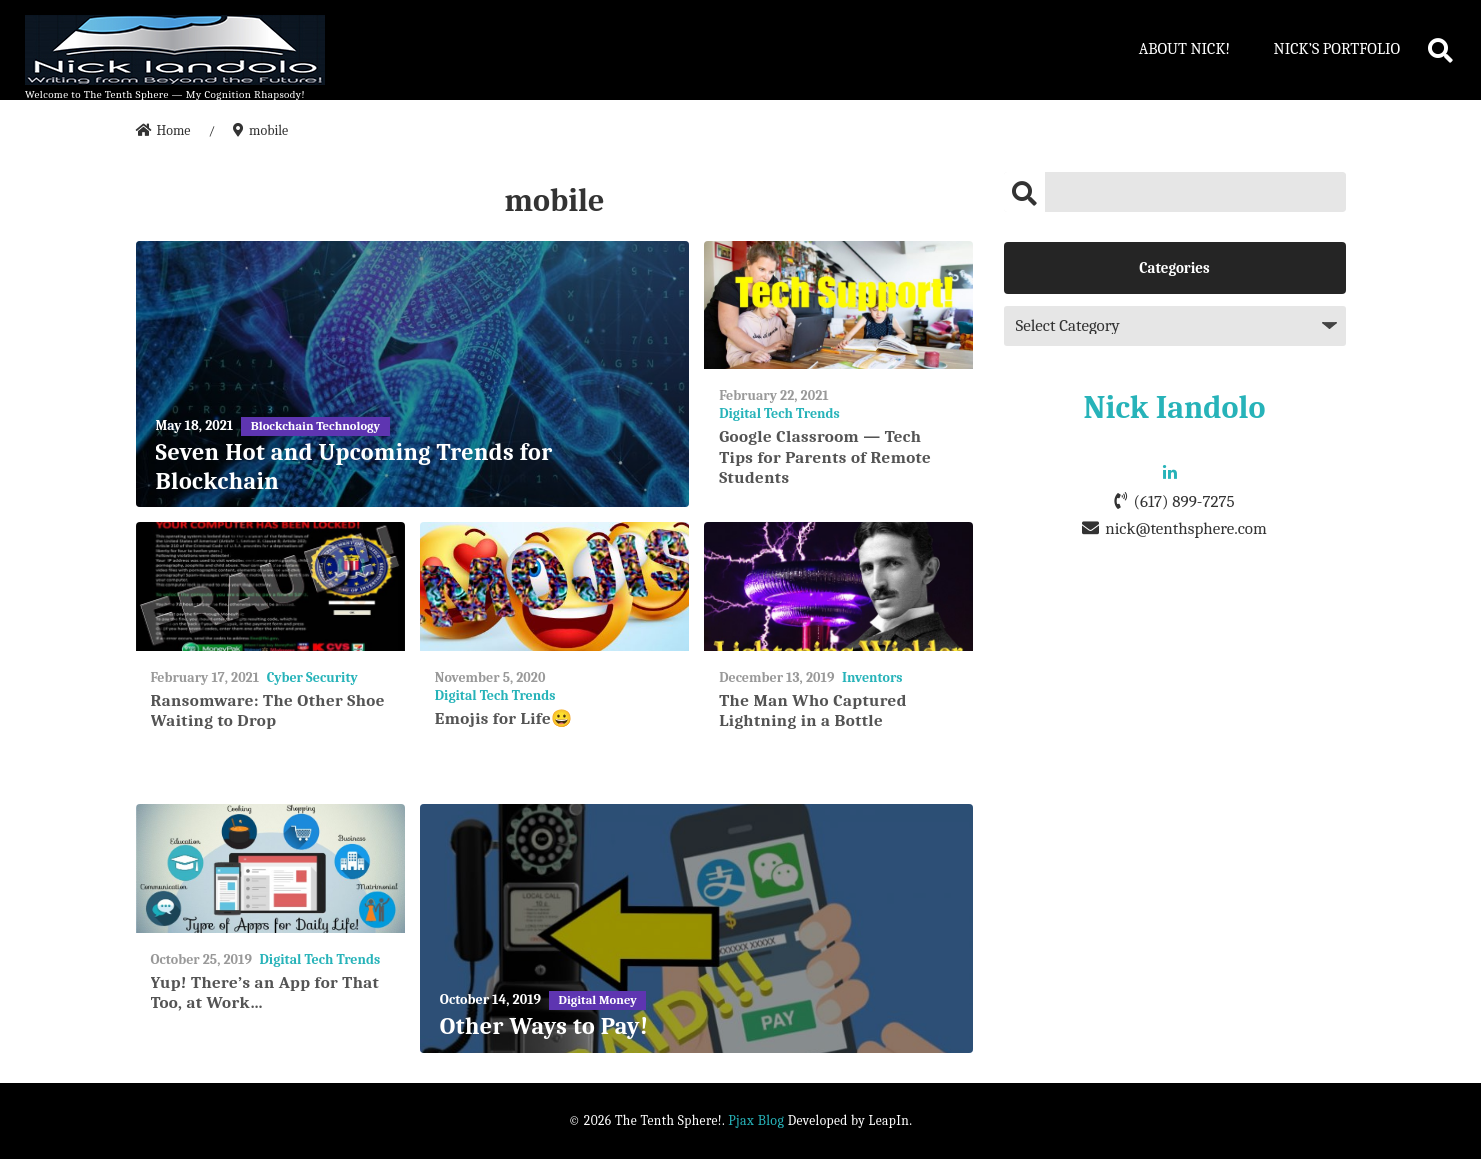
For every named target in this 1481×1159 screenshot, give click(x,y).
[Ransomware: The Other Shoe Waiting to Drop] (270, 586)
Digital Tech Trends (779, 413)
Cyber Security (312, 677)
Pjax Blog (756, 1120)
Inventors (872, 677)
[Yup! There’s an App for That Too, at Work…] (270, 868)
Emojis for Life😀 (504, 718)
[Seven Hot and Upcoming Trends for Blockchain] (413, 374)
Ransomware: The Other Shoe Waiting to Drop (268, 710)
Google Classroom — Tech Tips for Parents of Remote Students (825, 457)
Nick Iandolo (1175, 407)
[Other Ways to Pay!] (697, 928)
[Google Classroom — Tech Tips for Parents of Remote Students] (838, 305)
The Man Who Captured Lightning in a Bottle (813, 710)
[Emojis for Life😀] (554, 586)
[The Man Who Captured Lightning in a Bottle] (838, 586)
